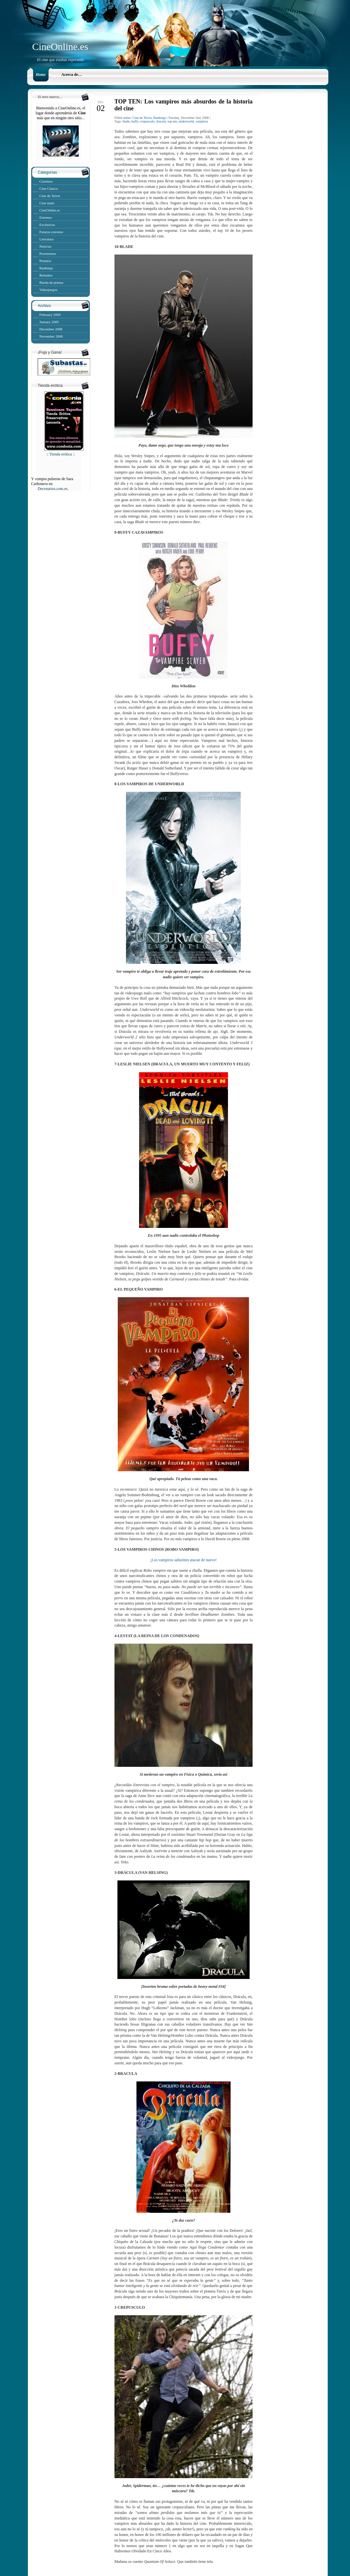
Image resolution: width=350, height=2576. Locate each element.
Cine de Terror (49, 196)
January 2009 (49, 322)
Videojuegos (48, 290)
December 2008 (50, 329)
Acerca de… (71, 74)
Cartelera (45, 181)
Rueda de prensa (51, 282)
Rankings (46, 268)
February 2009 (49, 315)
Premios (45, 261)
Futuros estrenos (51, 232)
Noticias (45, 246)
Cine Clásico (48, 188)
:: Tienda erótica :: (64, 451)
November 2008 (51, 336)
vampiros (202, 121)
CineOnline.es (60, 46)
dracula (161, 121)
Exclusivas (47, 225)
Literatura (46, 239)
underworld (186, 121)
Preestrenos (47, 253)
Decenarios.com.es (53, 488)
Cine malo (46, 203)
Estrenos (45, 217)
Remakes (45, 275)
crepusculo (147, 121)
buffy (134, 121)
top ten (172, 121)
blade (126, 121)
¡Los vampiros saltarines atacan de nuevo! (183, 1560)
